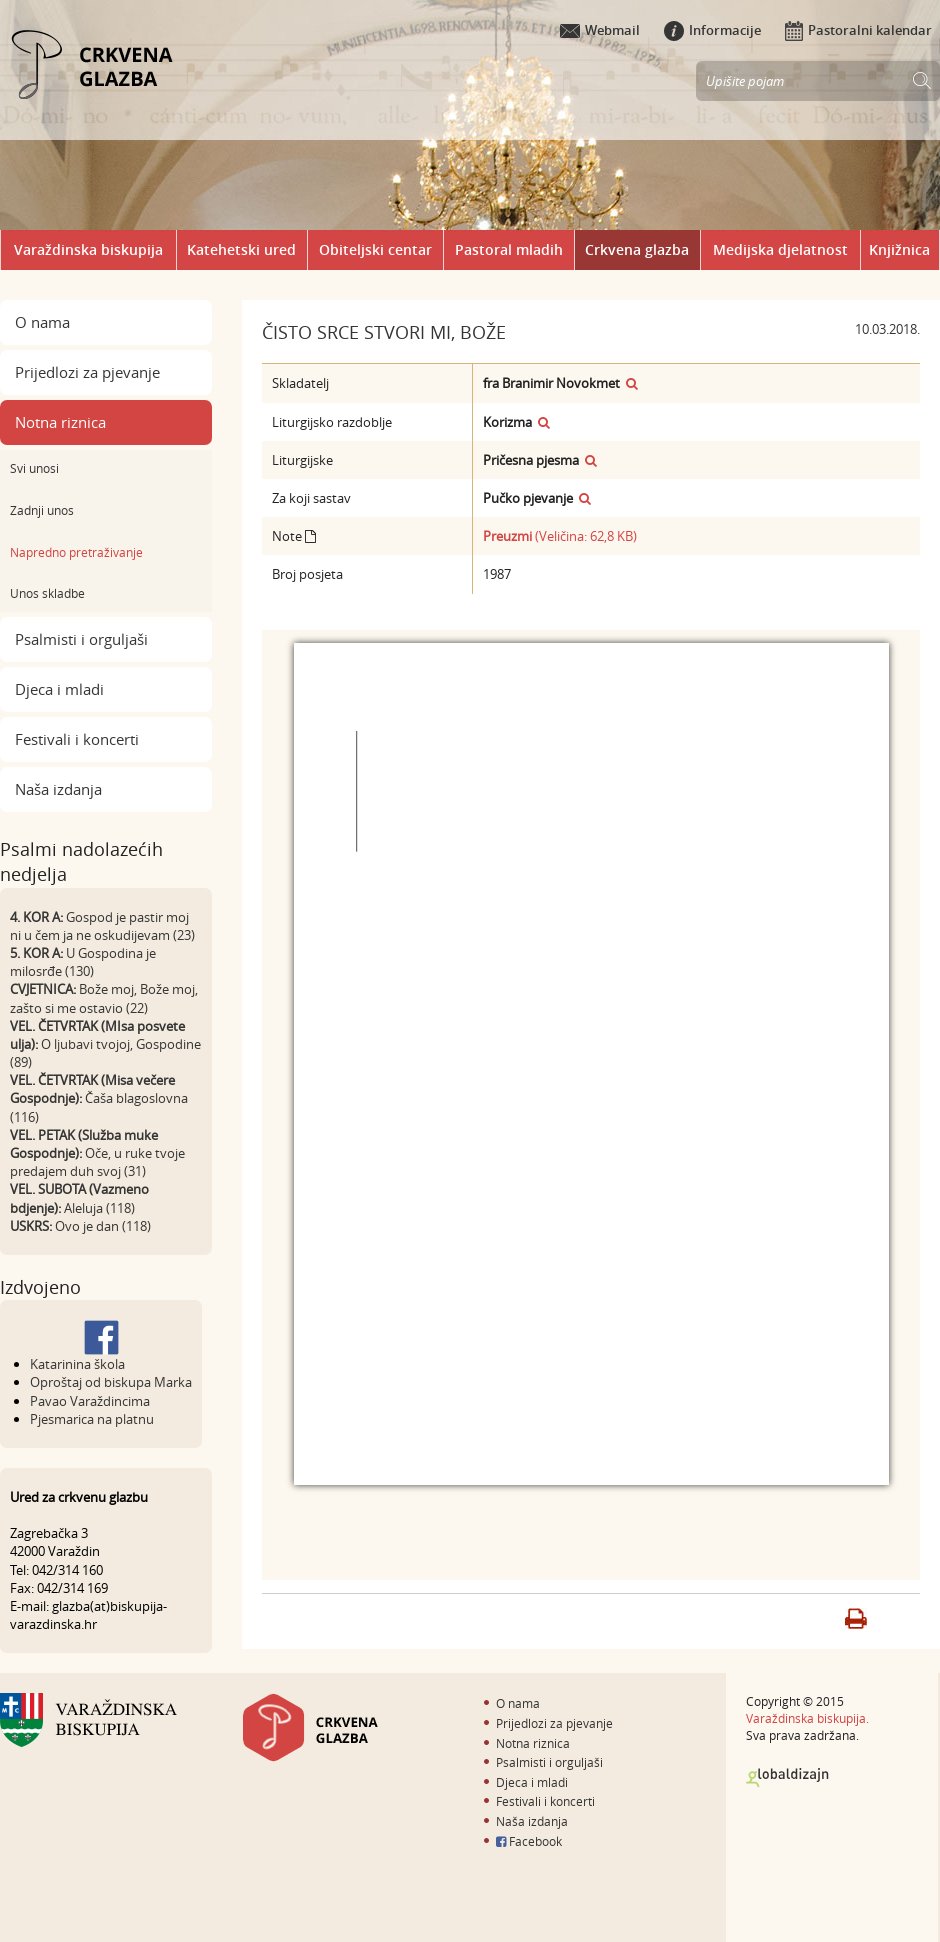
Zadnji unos (42, 510)
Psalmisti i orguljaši (81, 639)
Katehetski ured (241, 249)
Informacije (712, 30)
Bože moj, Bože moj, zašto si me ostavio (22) (104, 998)
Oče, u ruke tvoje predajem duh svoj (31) (97, 1162)
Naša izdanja (58, 789)
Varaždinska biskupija (88, 249)
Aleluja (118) (99, 1208)
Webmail (600, 30)
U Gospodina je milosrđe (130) (83, 962)
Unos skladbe (47, 593)
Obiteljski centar (375, 249)
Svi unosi (34, 468)
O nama (42, 322)
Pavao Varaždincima (90, 1401)
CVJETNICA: (43, 989)
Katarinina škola (77, 1364)
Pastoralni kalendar (858, 30)
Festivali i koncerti (77, 739)
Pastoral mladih (509, 249)
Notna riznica (60, 422)
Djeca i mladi (59, 689)
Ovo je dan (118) (103, 1226)
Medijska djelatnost (780, 249)
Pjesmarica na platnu (92, 1419)
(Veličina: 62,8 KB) (560, 536)
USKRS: (31, 1226)
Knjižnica (899, 249)
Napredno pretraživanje (76, 552)
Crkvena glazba (637, 249)
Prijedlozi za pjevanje (87, 372)
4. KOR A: (36, 917)
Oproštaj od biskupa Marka (111, 1382)
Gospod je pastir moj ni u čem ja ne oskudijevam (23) (102, 926)
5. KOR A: (36, 953)
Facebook (529, 1841)
